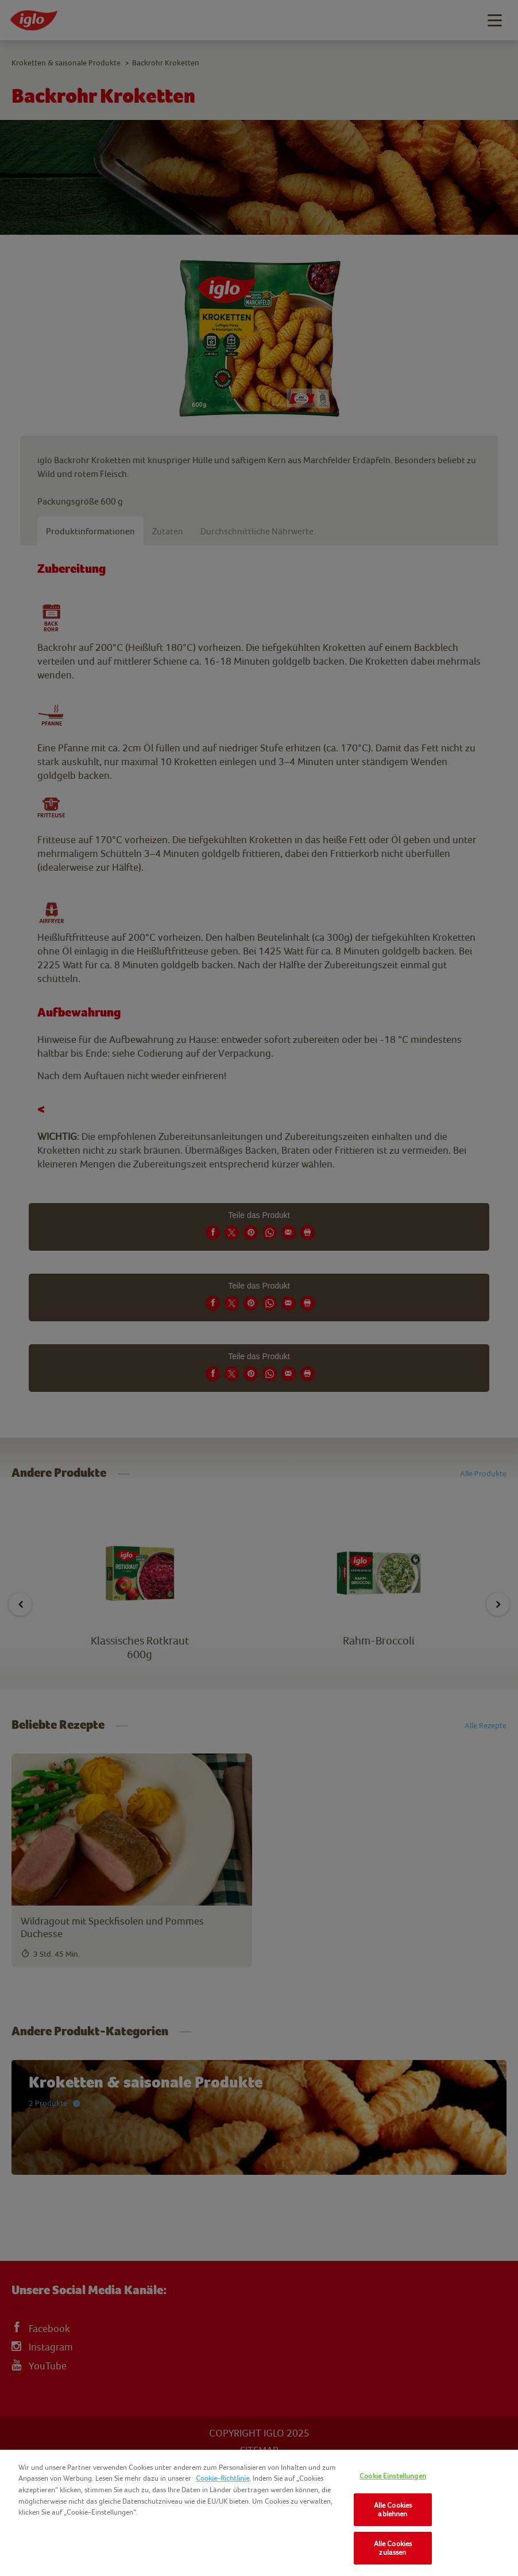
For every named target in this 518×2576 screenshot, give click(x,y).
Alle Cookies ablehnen (393, 2510)
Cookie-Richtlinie (222, 2478)
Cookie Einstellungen (392, 2476)
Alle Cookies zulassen (393, 2548)
